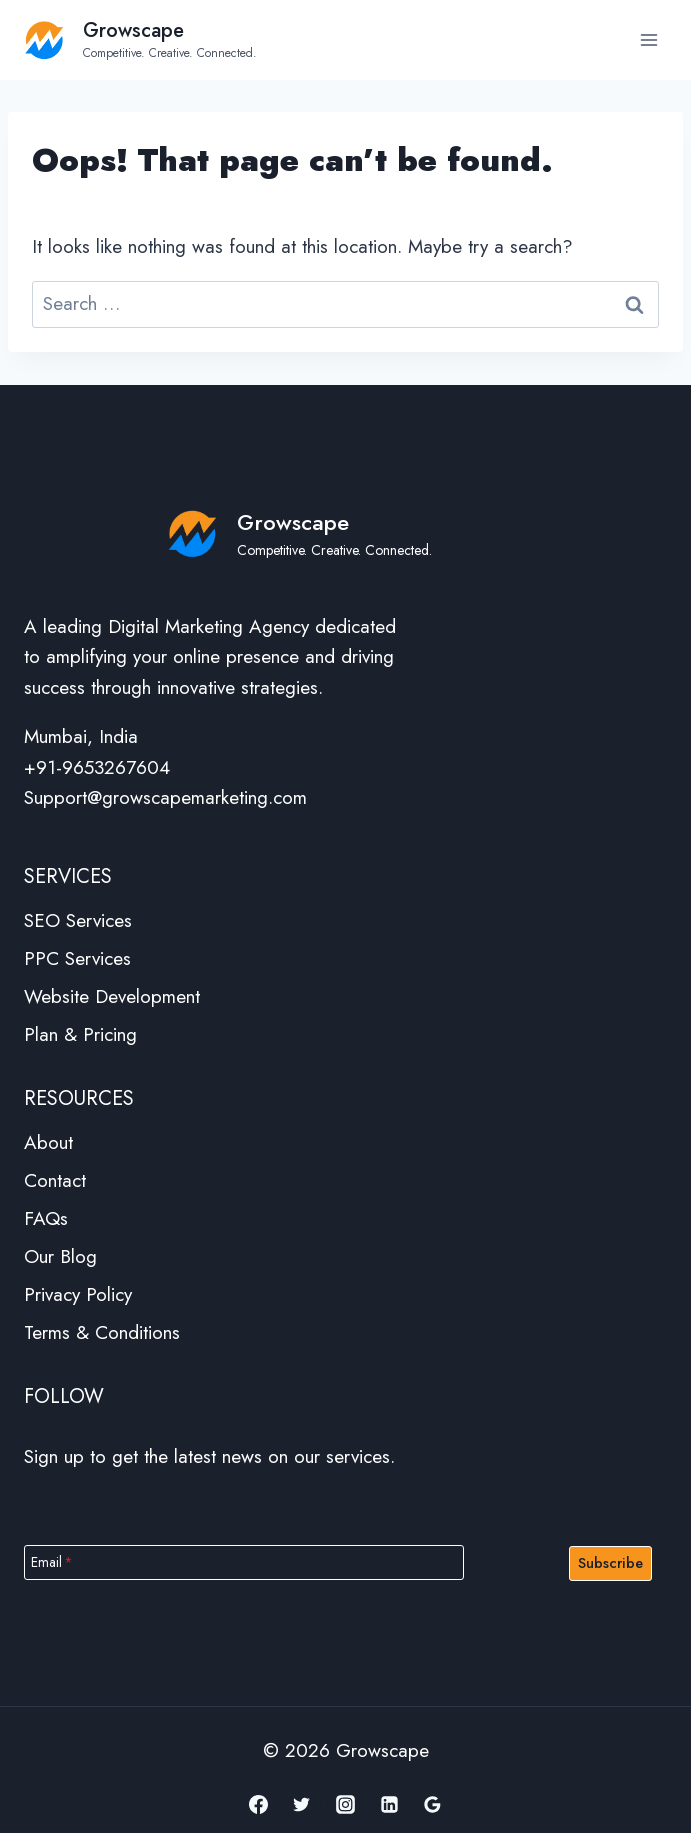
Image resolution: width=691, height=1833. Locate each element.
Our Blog (60, 1256)
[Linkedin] (389, 1804)
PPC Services (77, 958)
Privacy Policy (78, 1294)
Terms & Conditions (102, 1332)
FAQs (46, 1218)
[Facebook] (258, 1804)
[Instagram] (346, 1804)
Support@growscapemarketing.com (165, 797)
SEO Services (78, 920)
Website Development (112, 996)
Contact (55, 1180)
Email (52, 1562)
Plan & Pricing (80, 1034)
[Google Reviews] (433, 1804)
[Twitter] (302, 1804)
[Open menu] (648, 39)
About (48, 1142)
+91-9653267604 (97, 767)
